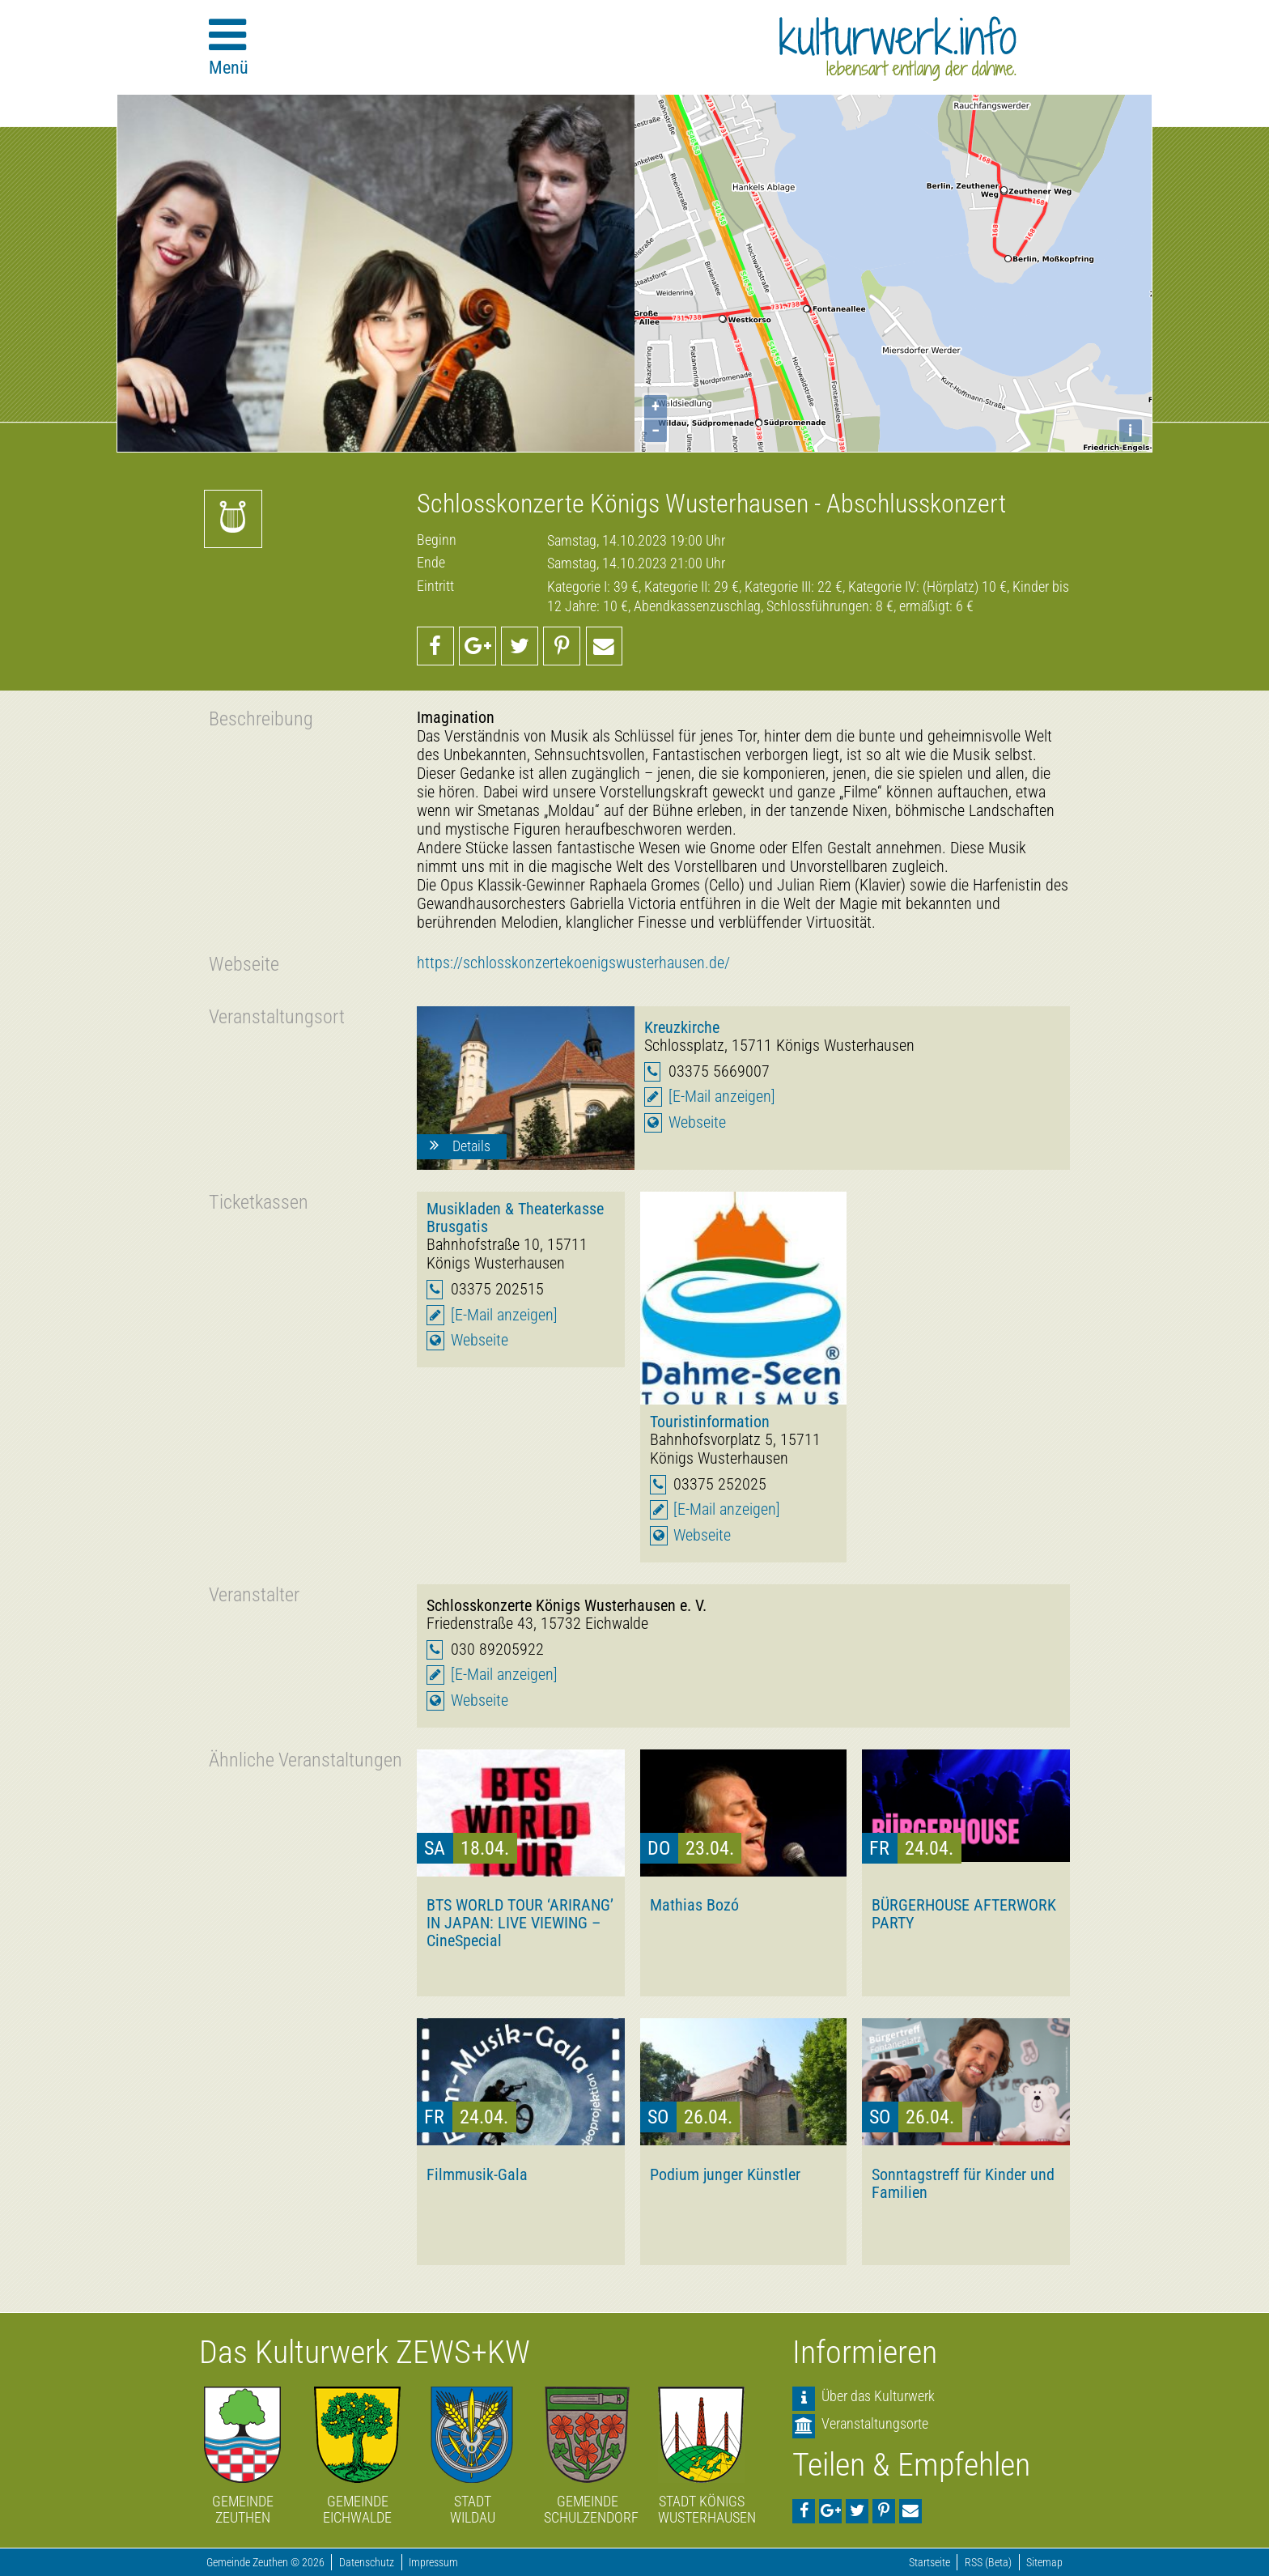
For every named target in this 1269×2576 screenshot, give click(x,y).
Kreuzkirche (681, 1027)
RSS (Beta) (988, 2563)
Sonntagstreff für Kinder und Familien (963, 2183)
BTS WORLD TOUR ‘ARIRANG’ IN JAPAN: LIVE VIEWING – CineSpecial (520, 1922)
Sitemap (1044, 2563)
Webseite (697, 1122)
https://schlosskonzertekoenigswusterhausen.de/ (573, 963)
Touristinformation (710, 1421)
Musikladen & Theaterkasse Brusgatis (515, 1217)
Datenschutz (366, 2563)
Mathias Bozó (694, 1905)
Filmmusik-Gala (477, 2174)
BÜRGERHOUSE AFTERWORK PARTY (964, 1914)
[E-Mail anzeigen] (721, 1096)
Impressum (433, 2563)
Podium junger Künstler (725, 2174)
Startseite (929, 2563)
